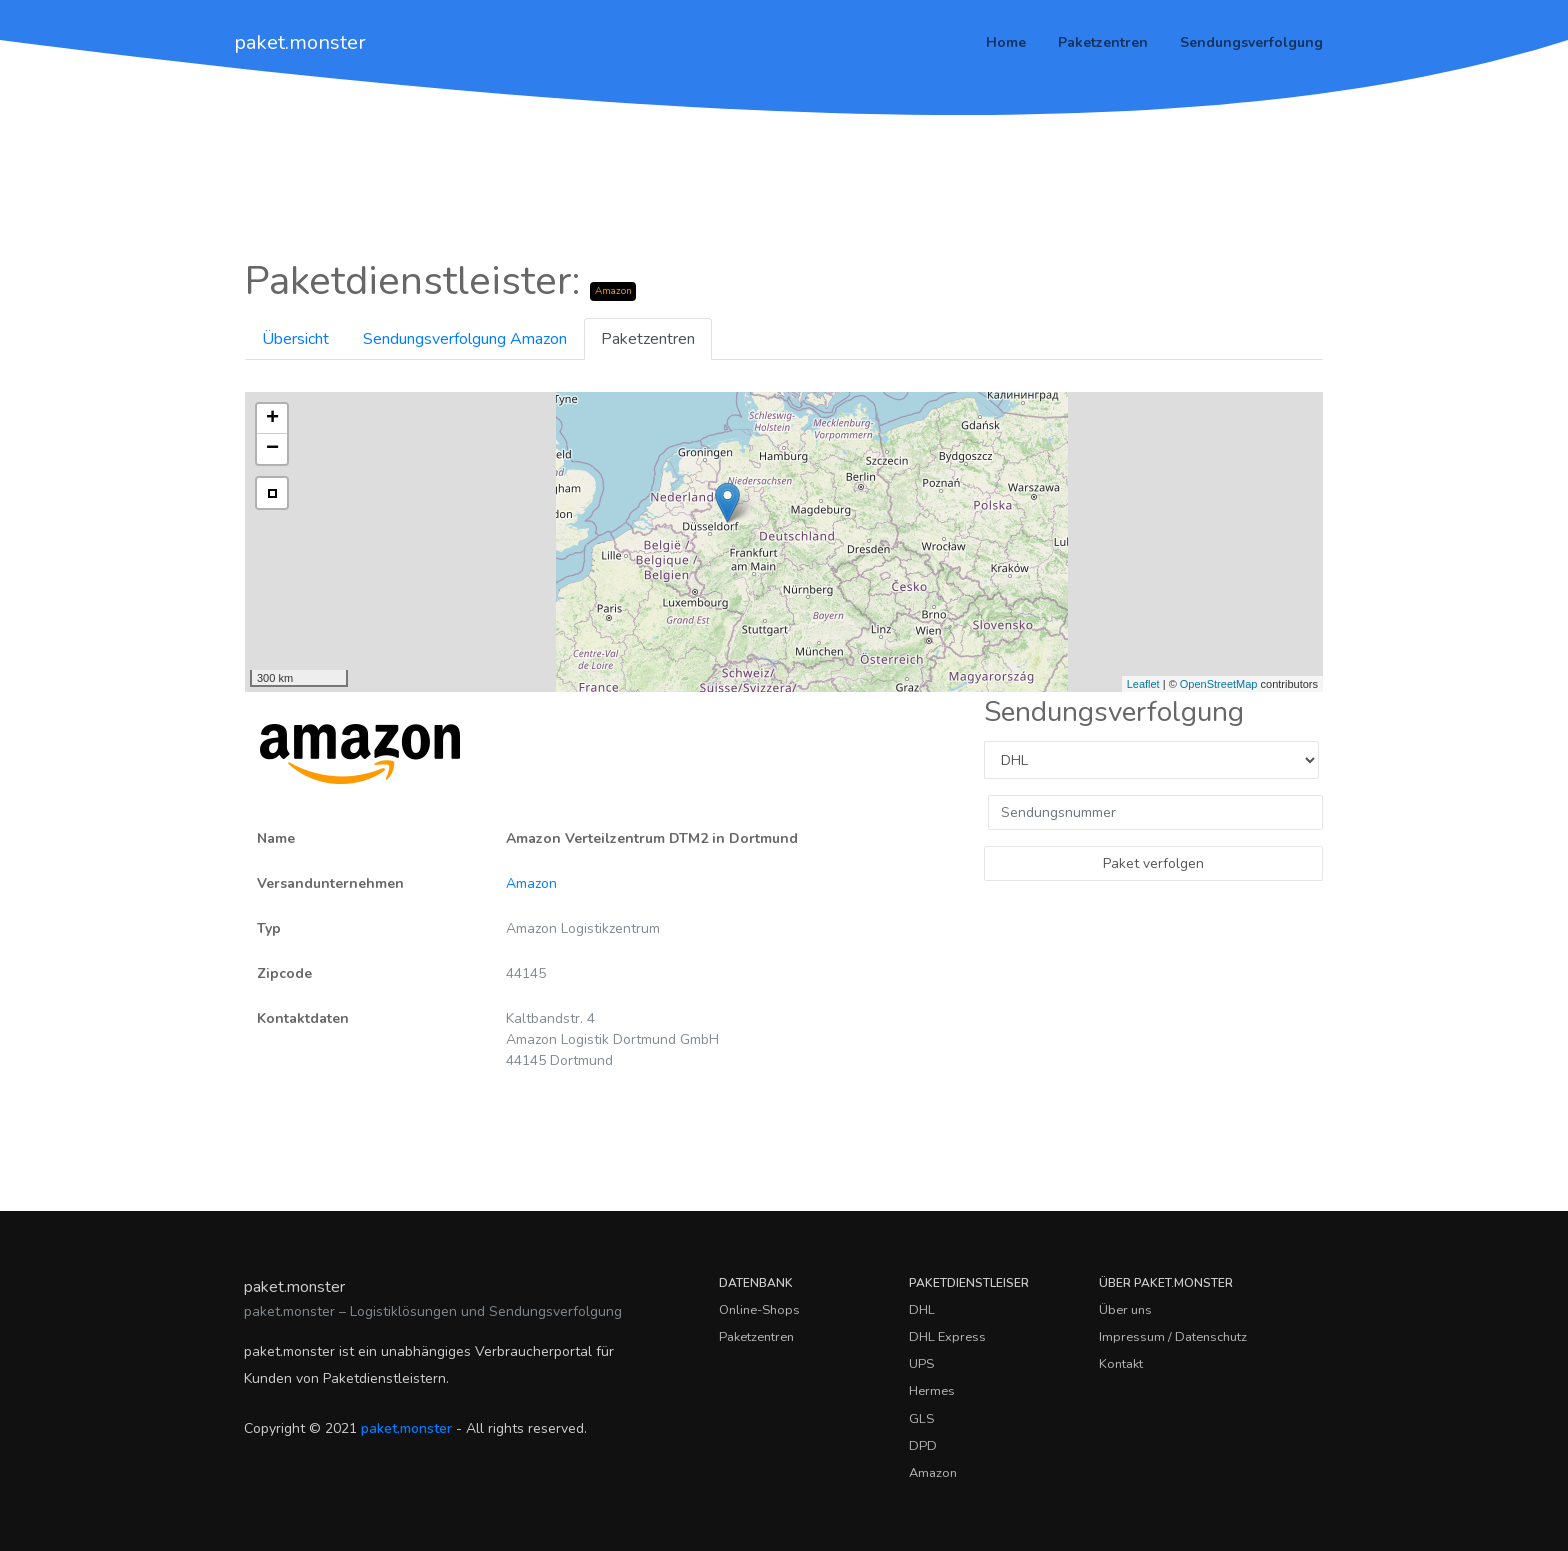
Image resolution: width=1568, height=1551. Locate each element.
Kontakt (1121, 1364)
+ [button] (272, 419)
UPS (921, 1364)
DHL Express (947, 1337)
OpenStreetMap (1219, 684)
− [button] (272, 449)
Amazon (531, 883)
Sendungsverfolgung (1251, 42)
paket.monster (300, 42)
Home (1006, 42)
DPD (923, 1446)
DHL (922, 1310)
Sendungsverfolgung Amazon (465, 339)
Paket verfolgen (1153, 863)
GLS (921, 1419)
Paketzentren (1103, 42)
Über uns (1125, 1310)
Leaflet (1143, 684)
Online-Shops (759, 1310)
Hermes (932, 1391)
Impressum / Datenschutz (1173, 1337)
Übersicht (295, 339)
